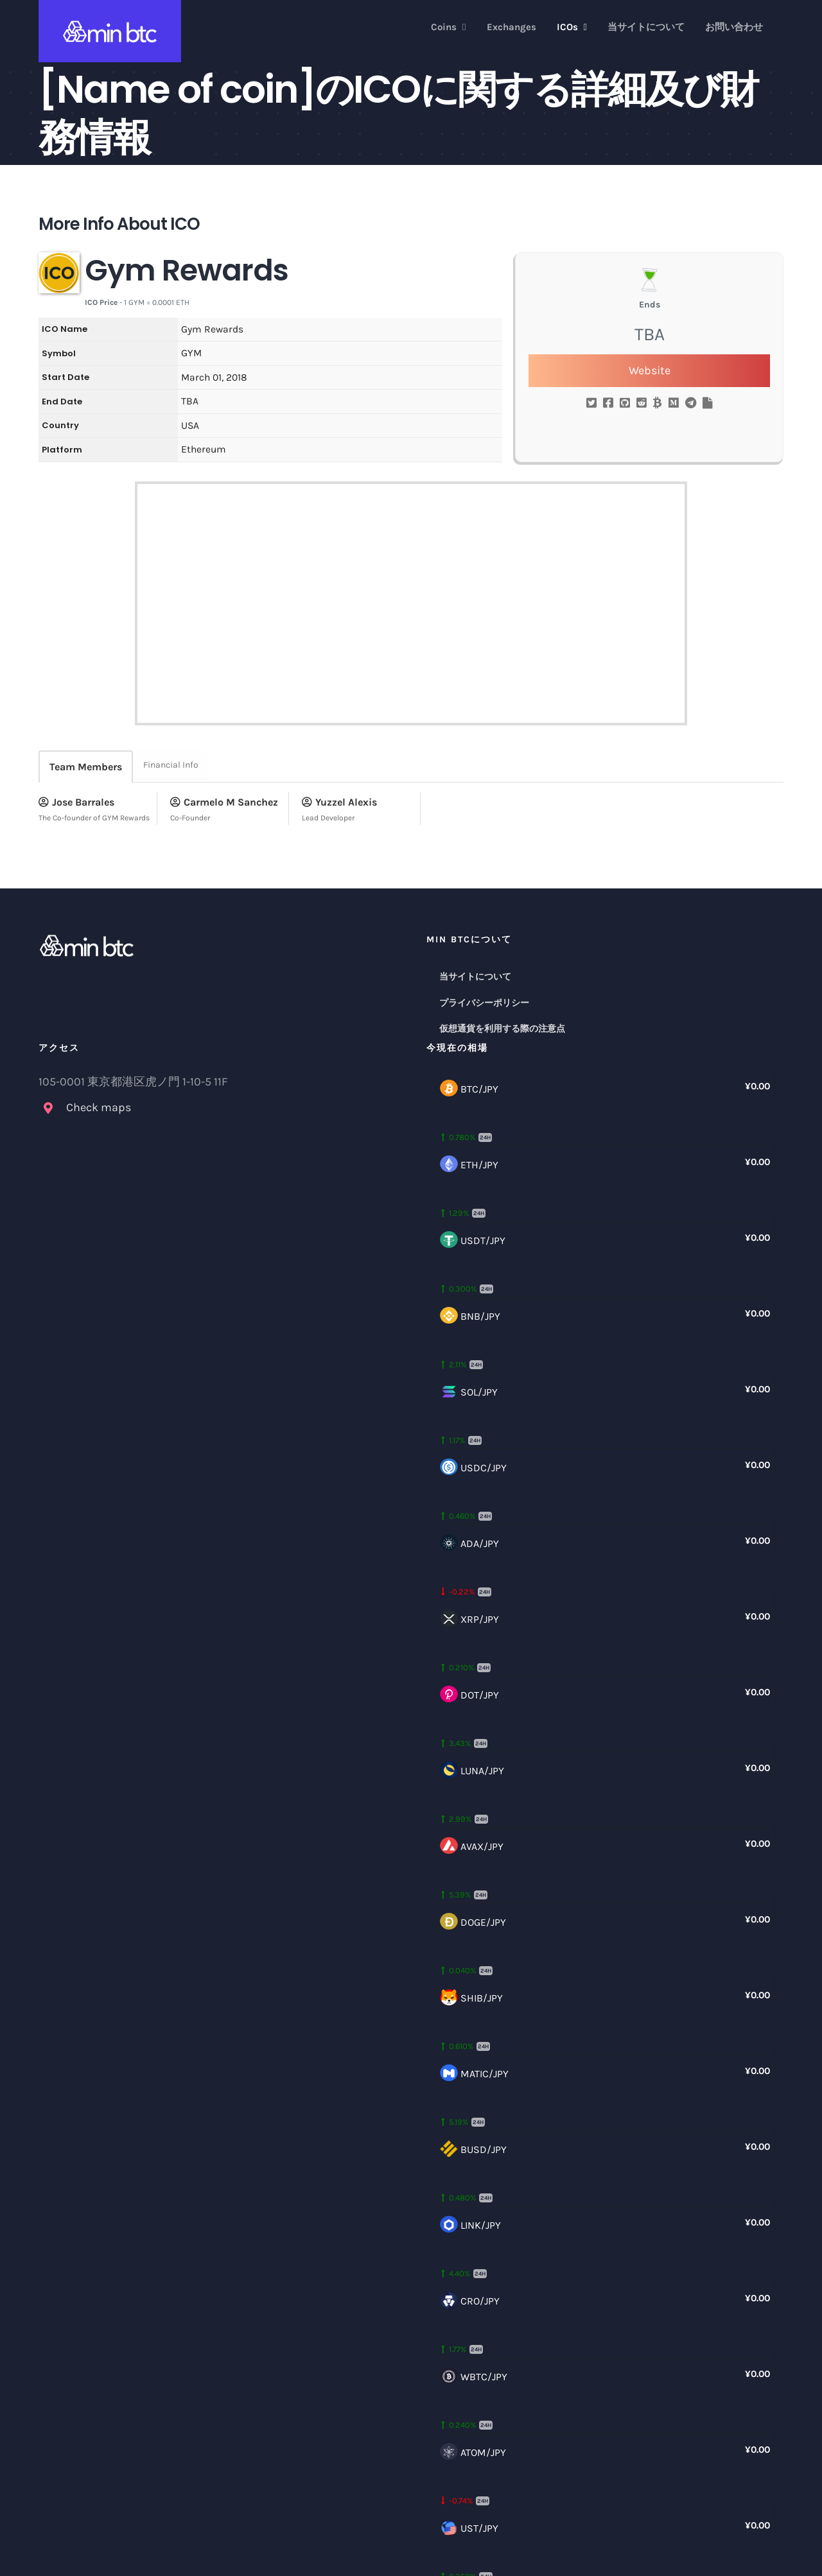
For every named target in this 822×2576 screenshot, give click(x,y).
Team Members (85, 767)
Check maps (98, 1107)
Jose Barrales (76, 802)
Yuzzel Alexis (339, 802)
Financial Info (170, 764)
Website (649, 370)
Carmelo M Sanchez (224, 802)
